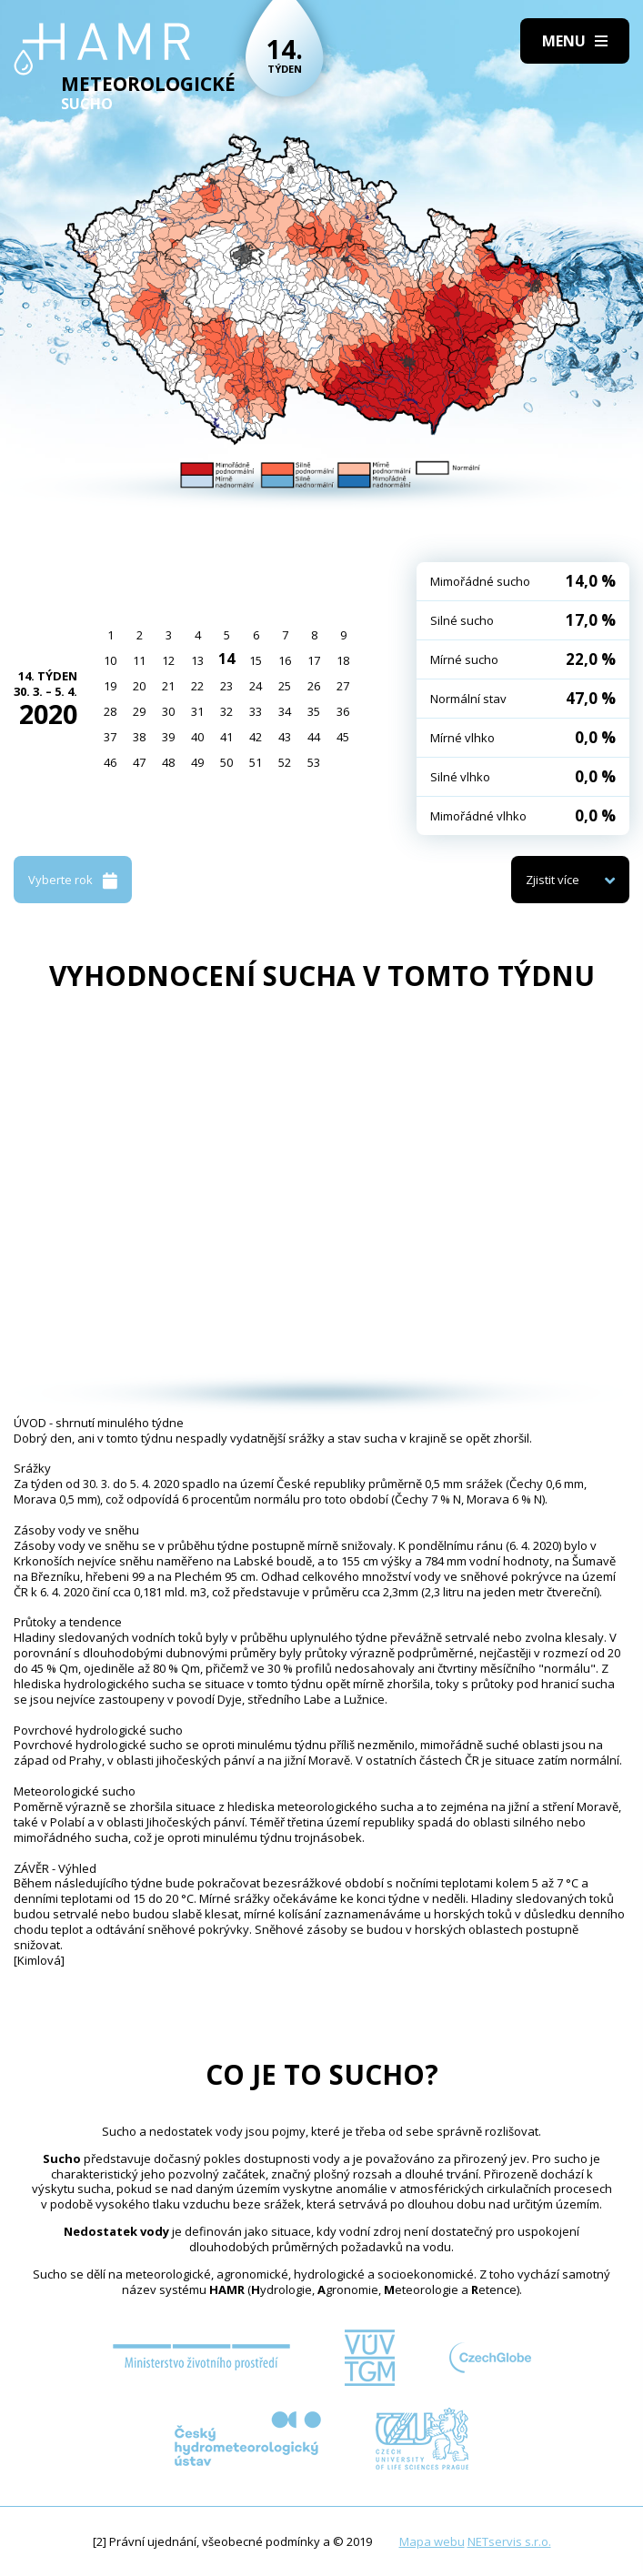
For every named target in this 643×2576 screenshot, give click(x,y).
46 (110, 762)
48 (168, 762)
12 (168, 660)
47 (139, 762)
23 (226, 686)
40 (197, 737)
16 (284, 660)
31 (197, 711)
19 (110, 686)
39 (168, 737)
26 (313, 686)
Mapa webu (432, 2541)
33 (255, 711)
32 (226, 711)
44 (313, 737)
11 (139, 660)
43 (284, 737)
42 (255, 737)
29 (139, 711)
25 (284, 686)
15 (255, 660)
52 (284, 762)
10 (110, 660)
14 (226, 659)
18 (343, 660)
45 (343, 737)
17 (313, 660)
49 (197, 762)
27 (343, 686)
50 (226, 762)
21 (168, 686)
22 (197, 686)
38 (139, 737)
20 (139, 686)
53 (313, 762)
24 (255, 686)
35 (313, 711)
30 (168, 711)
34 (284, 711)
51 (255, 762)
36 (343, 711)
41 (226, 737)
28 (110, 711)
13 (197, 660)
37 (110, 737)
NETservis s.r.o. (509, 2541)
